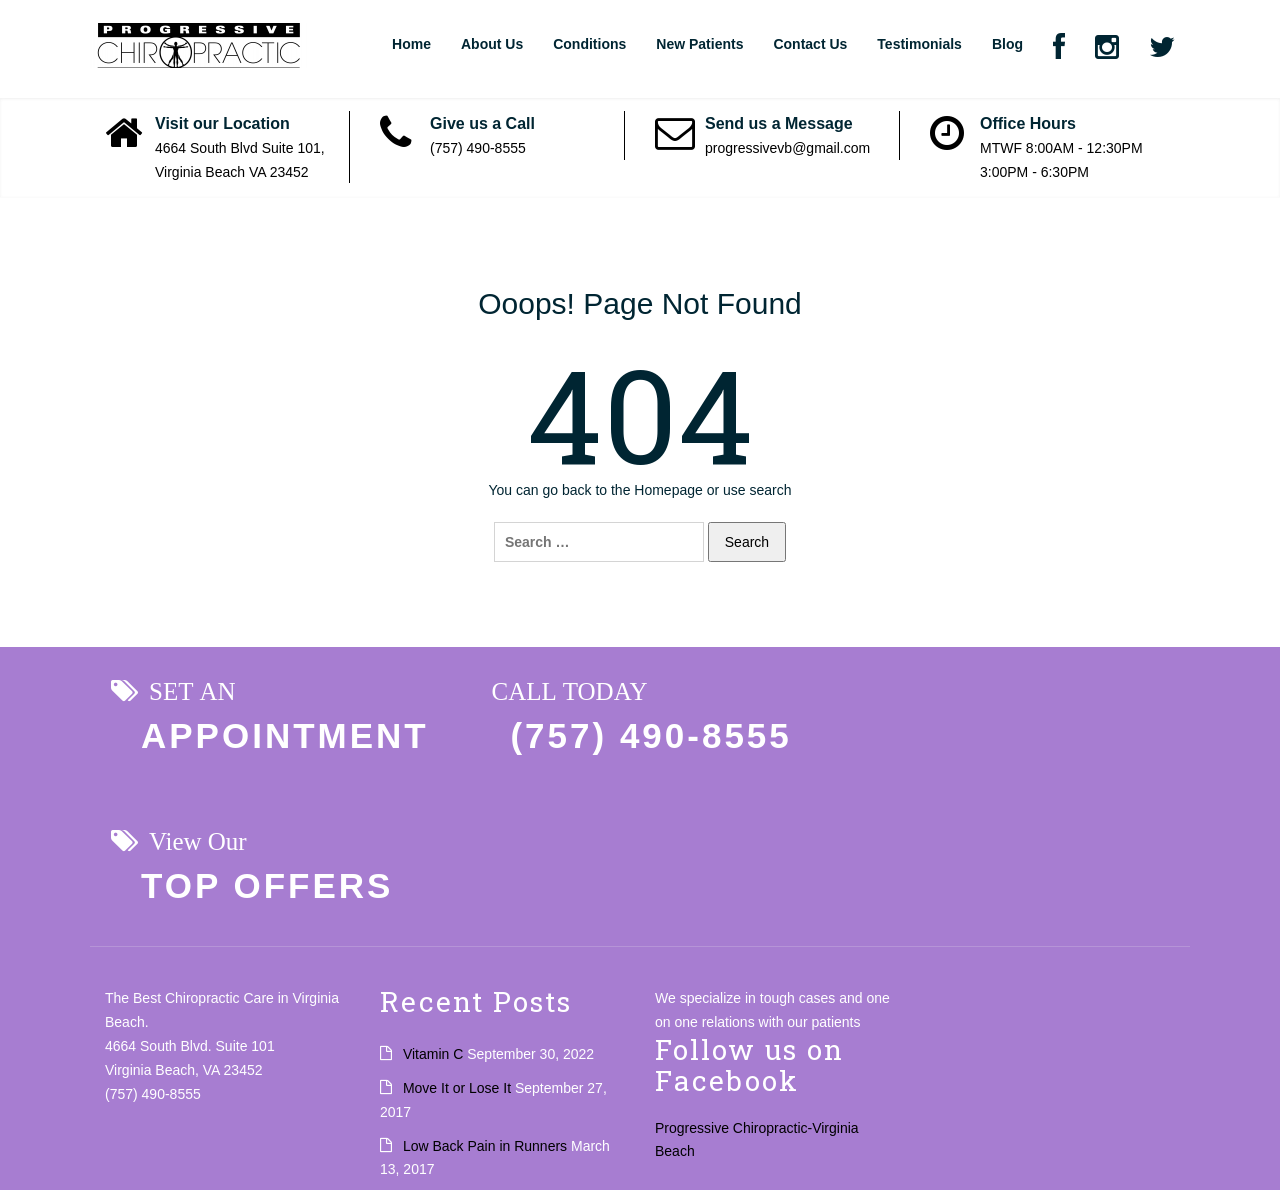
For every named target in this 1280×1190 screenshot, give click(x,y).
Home (411, 44)
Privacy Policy (58, 1144)
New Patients (699, 44)
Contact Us (810, 44)
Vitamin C (433, 905)
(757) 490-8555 (478, 148)
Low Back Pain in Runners (485, 996)
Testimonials (919, 44)
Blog (1007, 44)
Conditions (589, 44)
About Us (492, 44)
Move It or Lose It (457, 938)
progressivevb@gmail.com (787, 148)
